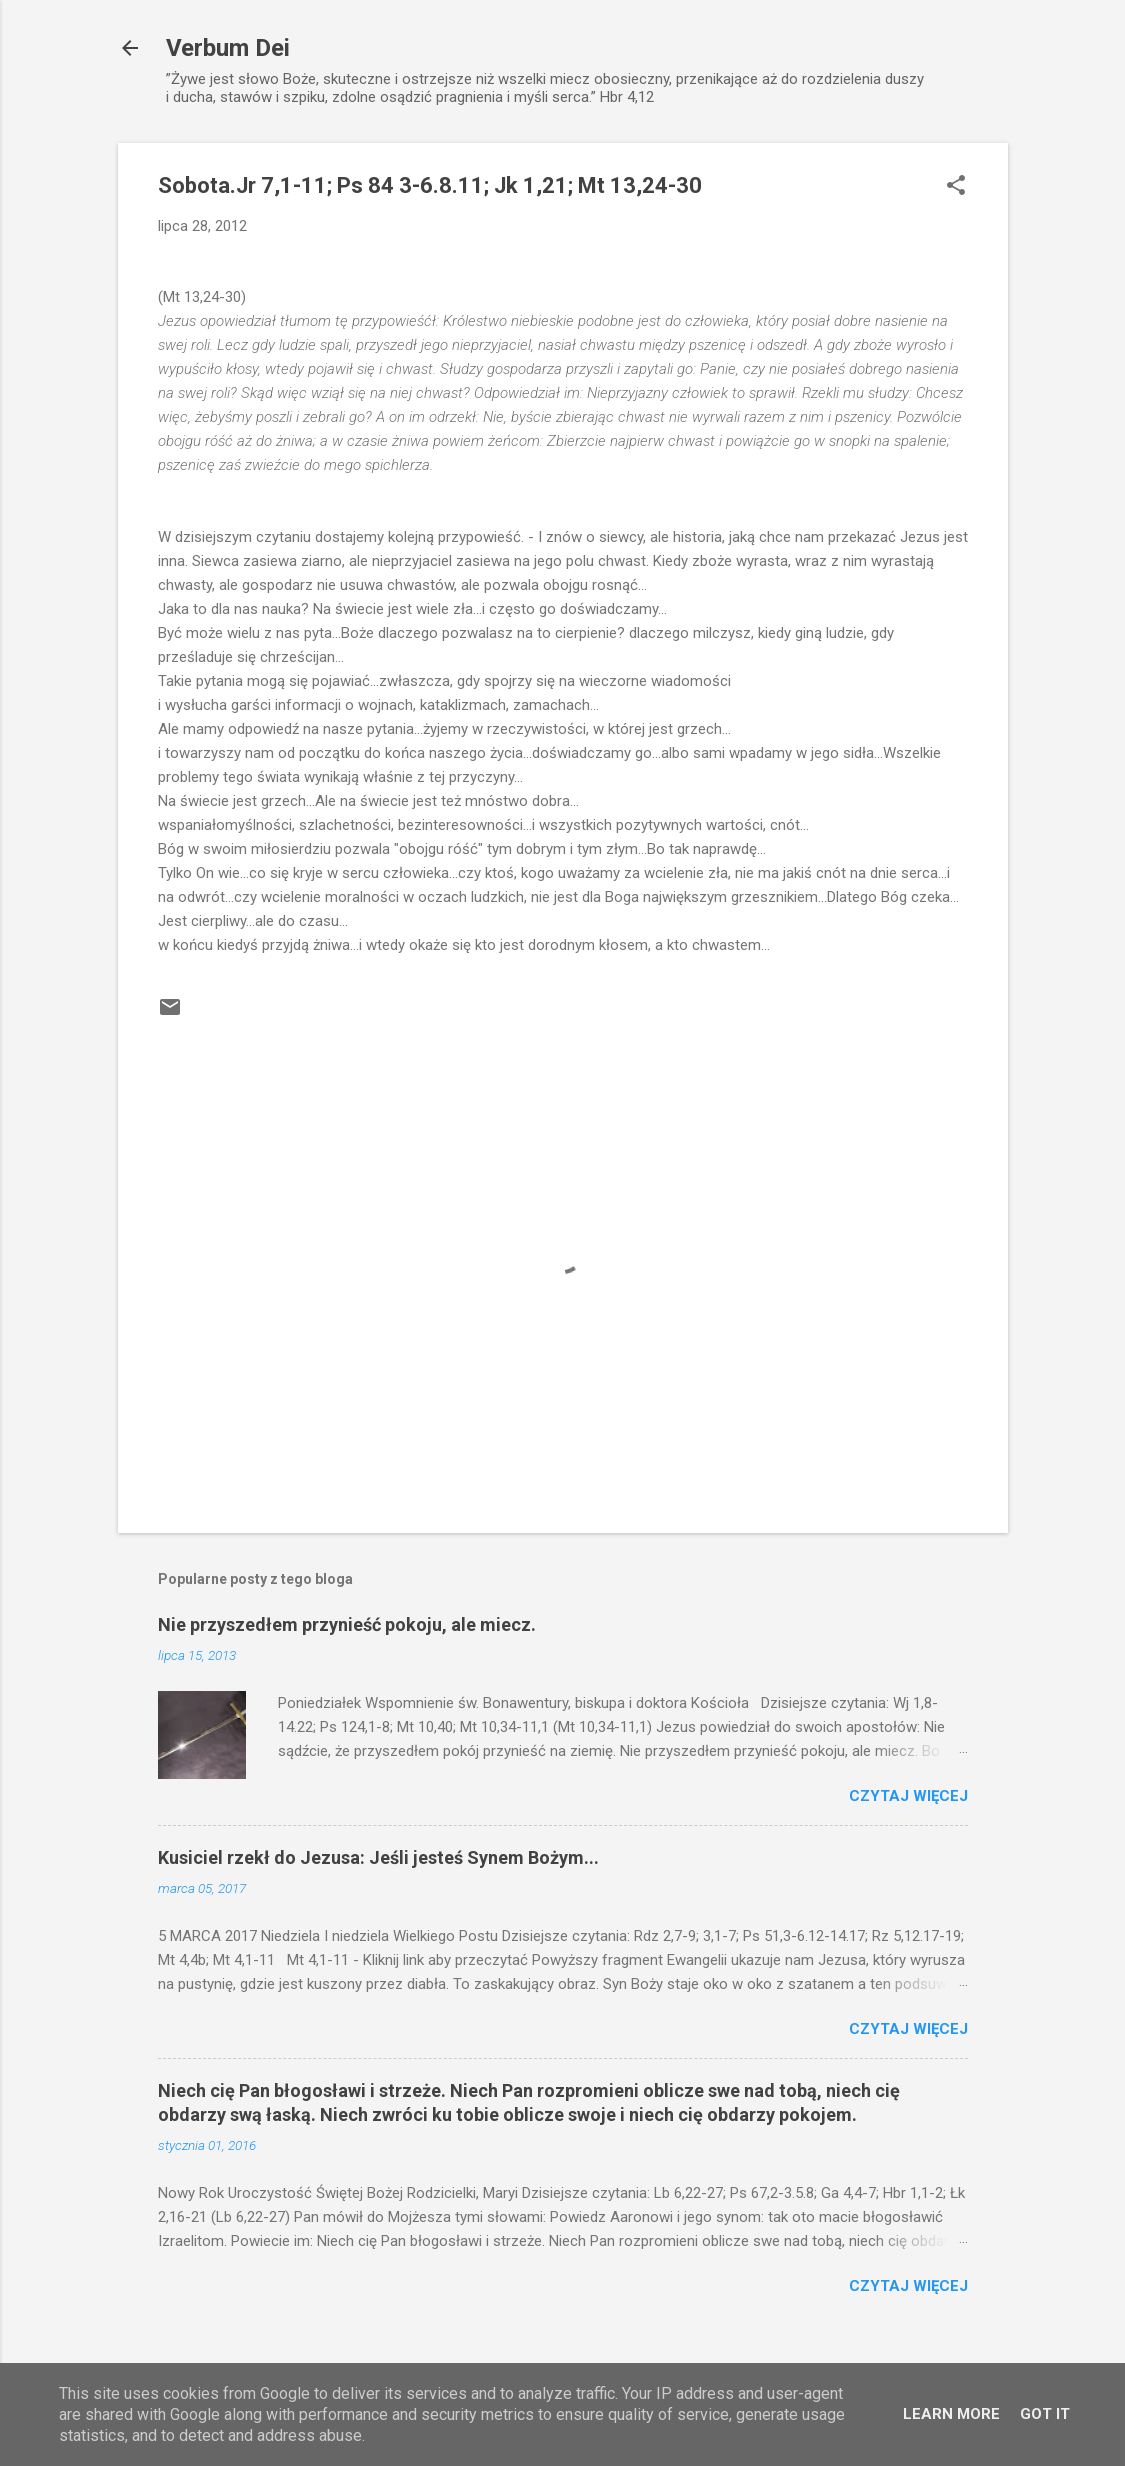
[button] (956, 187)
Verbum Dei (228, 48)
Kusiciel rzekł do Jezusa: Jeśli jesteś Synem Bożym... (378, 1857)
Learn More (951, 2414)
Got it (1045, 2414)
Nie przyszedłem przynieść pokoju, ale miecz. (347, 1624)
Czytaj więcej (908, 1796)
